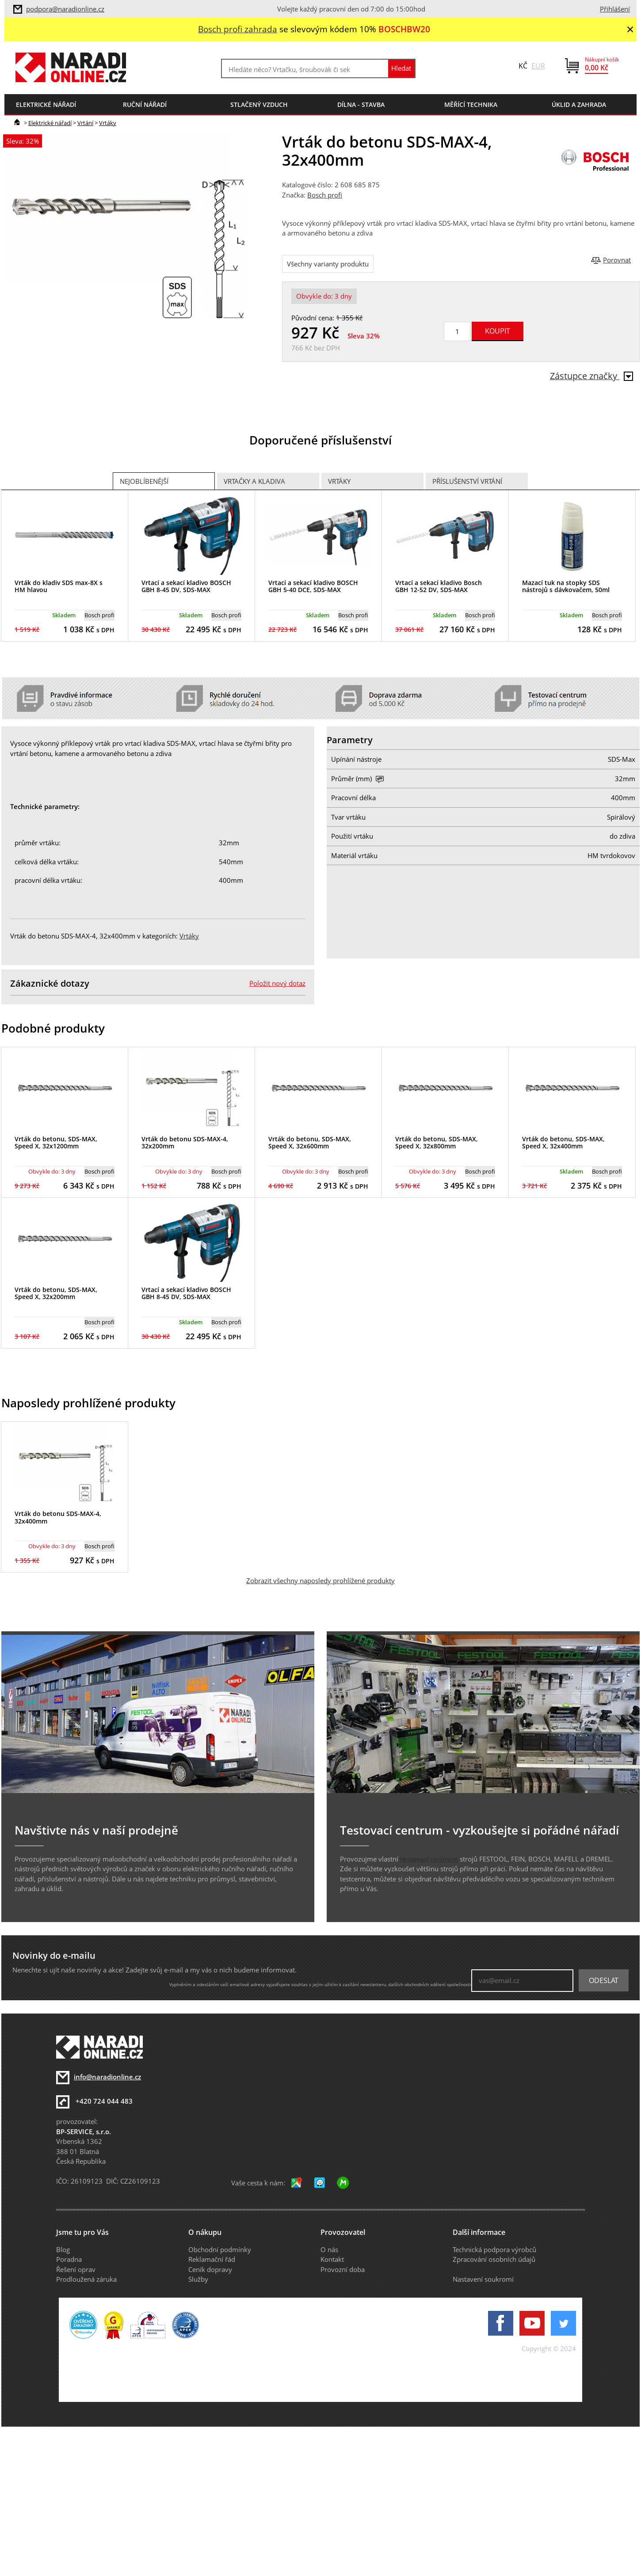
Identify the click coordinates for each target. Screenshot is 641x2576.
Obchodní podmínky (219, 2249)
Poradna (69, 2259)
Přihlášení (615, 8)
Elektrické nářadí (50, 123)
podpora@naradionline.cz (65, 8)
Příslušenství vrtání (467, 481)
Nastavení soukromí (483, 2279)
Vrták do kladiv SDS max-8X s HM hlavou (59, 586)
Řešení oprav (75, 2269)
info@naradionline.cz (107, 2076)
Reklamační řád (211, 2259)
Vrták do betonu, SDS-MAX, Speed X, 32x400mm (563, 1143)
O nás (329, 2249)
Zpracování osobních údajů (494, 2259)
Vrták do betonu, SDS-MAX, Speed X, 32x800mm (436, 1143)
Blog (63, 2249)
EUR (538, 66)
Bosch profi (324, 194)
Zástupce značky (591, 376)
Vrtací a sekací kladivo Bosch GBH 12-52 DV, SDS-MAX (438, 586)
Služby (198, 2279)
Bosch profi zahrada (237, 29)
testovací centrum (429, 1858)
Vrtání (85, 123)
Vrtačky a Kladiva (254, 481)
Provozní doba (342, 2269)
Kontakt (332, 2259)
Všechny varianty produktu (328, 263)
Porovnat (617, 259)
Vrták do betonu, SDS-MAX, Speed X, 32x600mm (309, 1143)
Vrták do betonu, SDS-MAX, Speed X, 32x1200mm (56, 1143)
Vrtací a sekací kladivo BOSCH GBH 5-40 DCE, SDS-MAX (313, 586)
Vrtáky (107, 123)
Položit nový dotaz (277, 983)
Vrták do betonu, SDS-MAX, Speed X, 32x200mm (56, 1293)
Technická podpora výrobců (494, 2249)
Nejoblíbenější (144, 481)
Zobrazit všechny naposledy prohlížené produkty (320, 1580)
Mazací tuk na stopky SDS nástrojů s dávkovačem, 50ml (566, 586)
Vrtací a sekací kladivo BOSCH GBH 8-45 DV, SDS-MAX (186, 586)
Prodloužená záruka (86, 2279)
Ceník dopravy (210, 2269)
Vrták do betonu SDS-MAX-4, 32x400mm (58, 1517)
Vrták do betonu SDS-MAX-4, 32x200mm (184, 1143)
